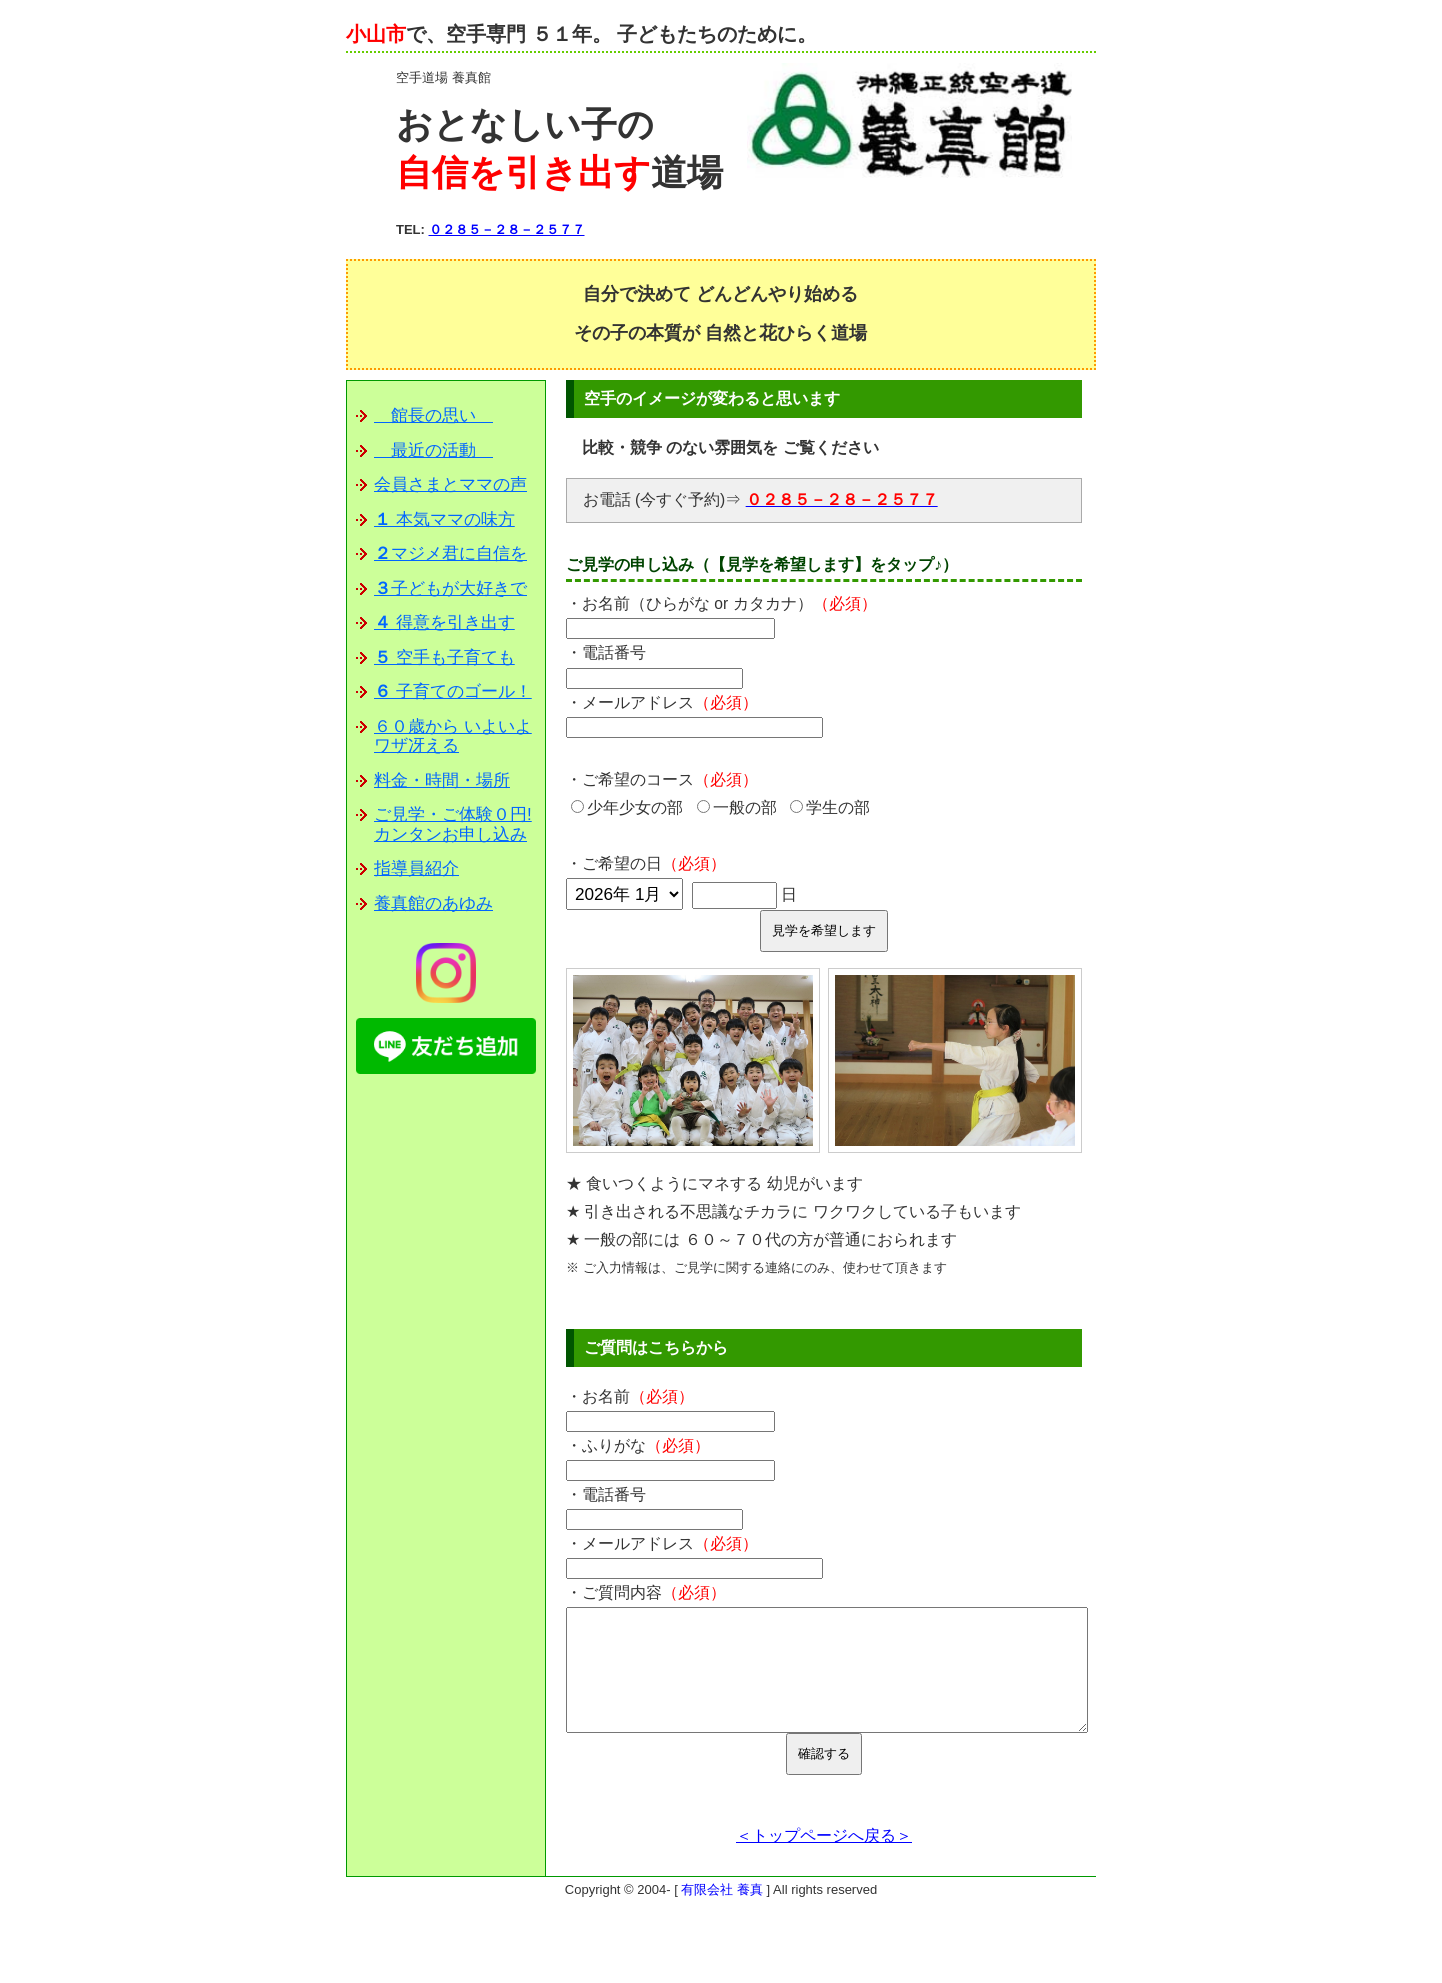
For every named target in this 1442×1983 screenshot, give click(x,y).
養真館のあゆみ (433, 903)
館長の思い (433, 415)
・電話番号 (606, 652)
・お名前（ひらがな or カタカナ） (721, 603)
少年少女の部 (627, 807)
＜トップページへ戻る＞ (824, 1859)
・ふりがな (638, 1445)
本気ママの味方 (444, 519)
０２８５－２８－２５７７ (507, 229)
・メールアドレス (662, 702)
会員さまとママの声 (450, 484)
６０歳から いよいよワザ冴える (453, 736)
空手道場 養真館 (443, 77)
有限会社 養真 (722, 1913)
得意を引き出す (444, 622)
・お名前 (630, 1396)
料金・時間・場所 (442, 780)
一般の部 (737, 807)
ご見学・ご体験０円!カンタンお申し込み (453, 824)
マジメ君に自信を (450, 553)
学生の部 (830, 807)
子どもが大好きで (450, 588)
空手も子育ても (444, 657)
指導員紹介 (416, 868)
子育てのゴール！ (453, 691)
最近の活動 (433, 450)
